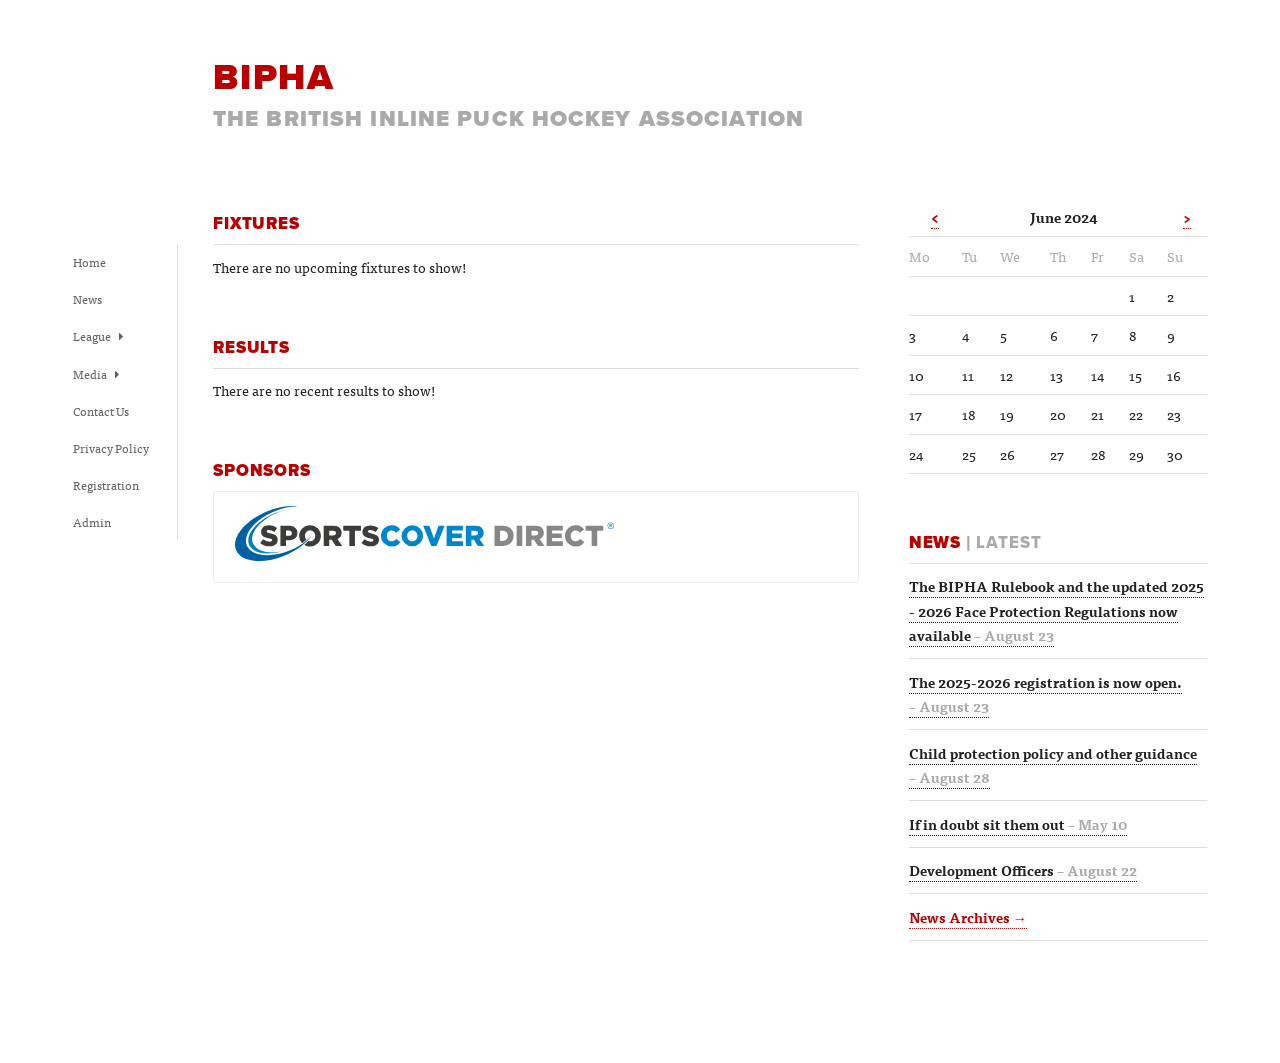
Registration (106, 485)
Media (96, 374)
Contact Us (101, 411)
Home (89, 262)
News (87, 299)
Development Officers (1023, 870)
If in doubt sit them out (1018, 824)
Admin (92, 522)
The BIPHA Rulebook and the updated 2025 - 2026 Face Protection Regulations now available (1056, 610)
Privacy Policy (111, 448)
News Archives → (968, 917)
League (98, 336)
